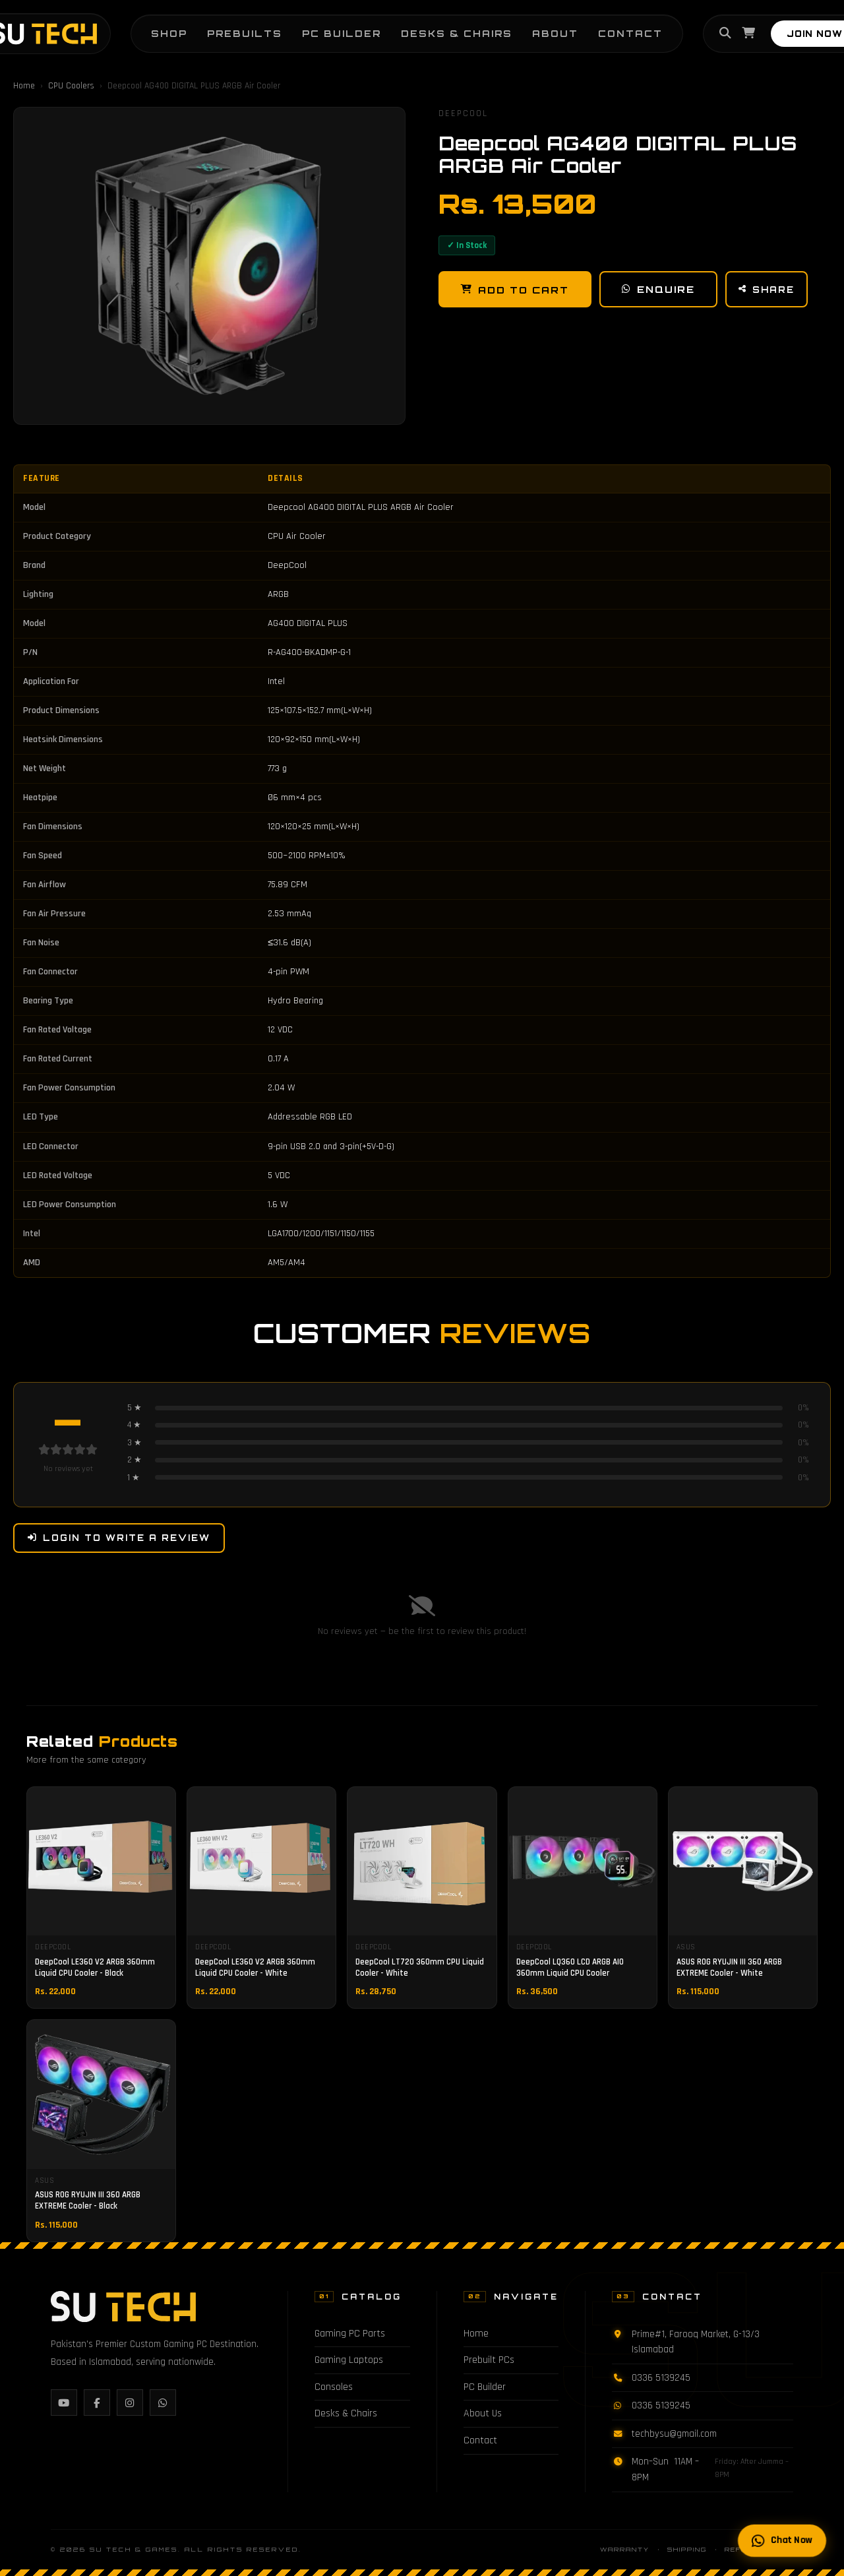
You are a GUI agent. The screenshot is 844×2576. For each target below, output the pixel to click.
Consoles (334, 2387)
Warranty (624, 2549)
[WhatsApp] (163, 2402)
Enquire (658, 289)
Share (766, 289)
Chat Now (781, 2540)
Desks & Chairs (456, 33)
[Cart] (748, 33)
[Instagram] (130, 2402)
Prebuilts (244, 33)
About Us (483, 2413)
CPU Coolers (71, 86)
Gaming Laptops (349, 2360)
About (555, 33)
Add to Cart (515, 290)
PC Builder (341, 33)
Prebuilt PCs (489, 2360)
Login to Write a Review (119, 1537)
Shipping (687, 2549)
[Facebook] (97, 2402)
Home (24, 86)
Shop (169, 33)
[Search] (725, 33)
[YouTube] (64, 2402)
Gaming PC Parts (350, 2333)
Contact (630, 33)
